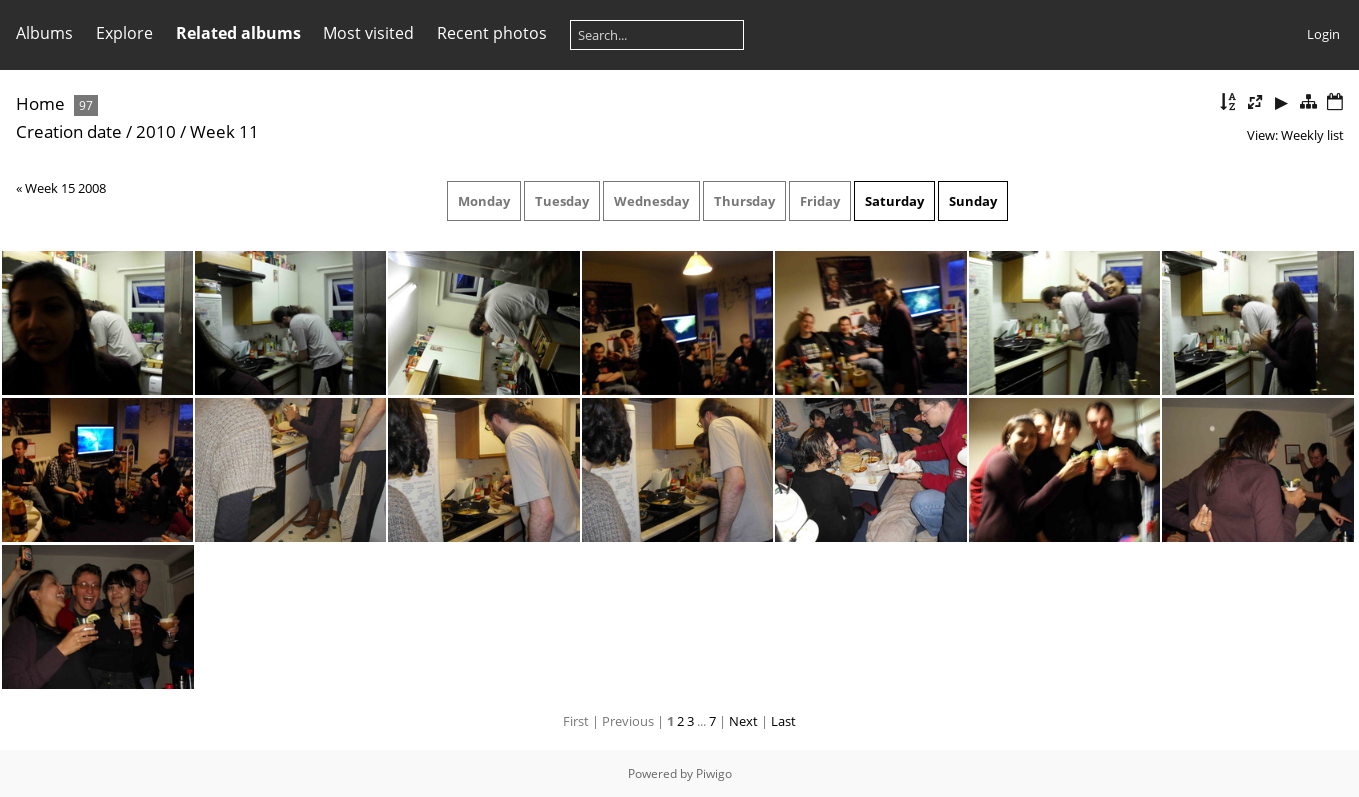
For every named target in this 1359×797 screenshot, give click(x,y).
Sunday (973, 201)
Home (40, 103)
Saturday (894, 201)
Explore (124, 33)
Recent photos (492, 33)
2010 (156, 131)
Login (1323, 34)
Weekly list (1312, 135)
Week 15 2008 (65, 188)
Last (783, 721)
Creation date (69, 131)
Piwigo (714, 773)
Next (743, 721)
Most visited (368, 33)
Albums (44, 33)
